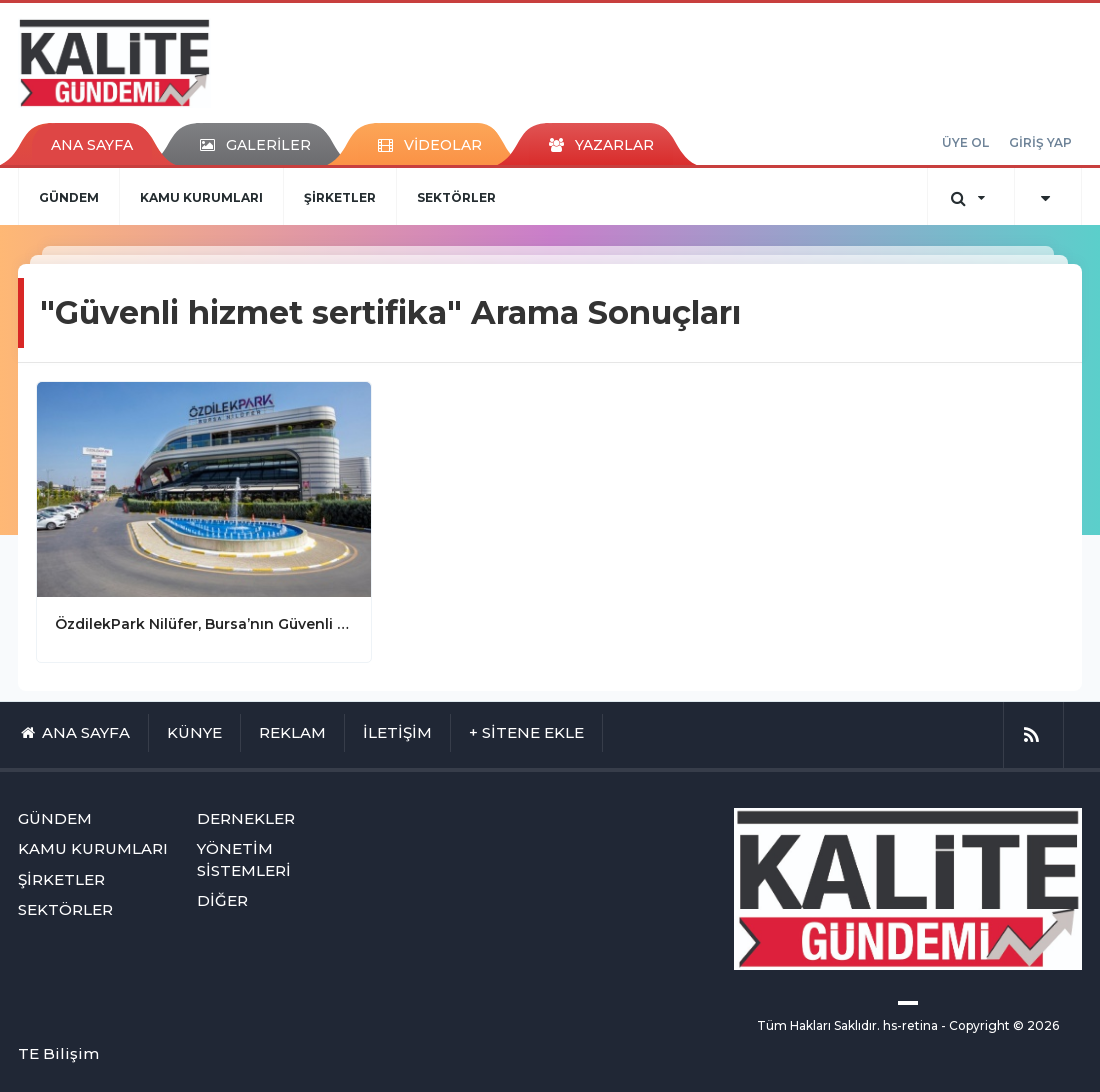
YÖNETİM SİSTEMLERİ (244, 859)
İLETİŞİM (397, 732)
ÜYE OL (965, 142)
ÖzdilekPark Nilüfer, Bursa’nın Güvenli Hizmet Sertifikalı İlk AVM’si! (204, 624)
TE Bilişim (58, 1053)
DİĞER (222, 900)
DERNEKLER (246, 818)
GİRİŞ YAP (1040, 142)
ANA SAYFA (92, 145)
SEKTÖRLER (456, 197)
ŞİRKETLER (340, 197)
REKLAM (292, 732)
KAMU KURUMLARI (201, 197)
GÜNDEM (69, 197)
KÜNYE (194, 732)
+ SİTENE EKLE (526, 732)
